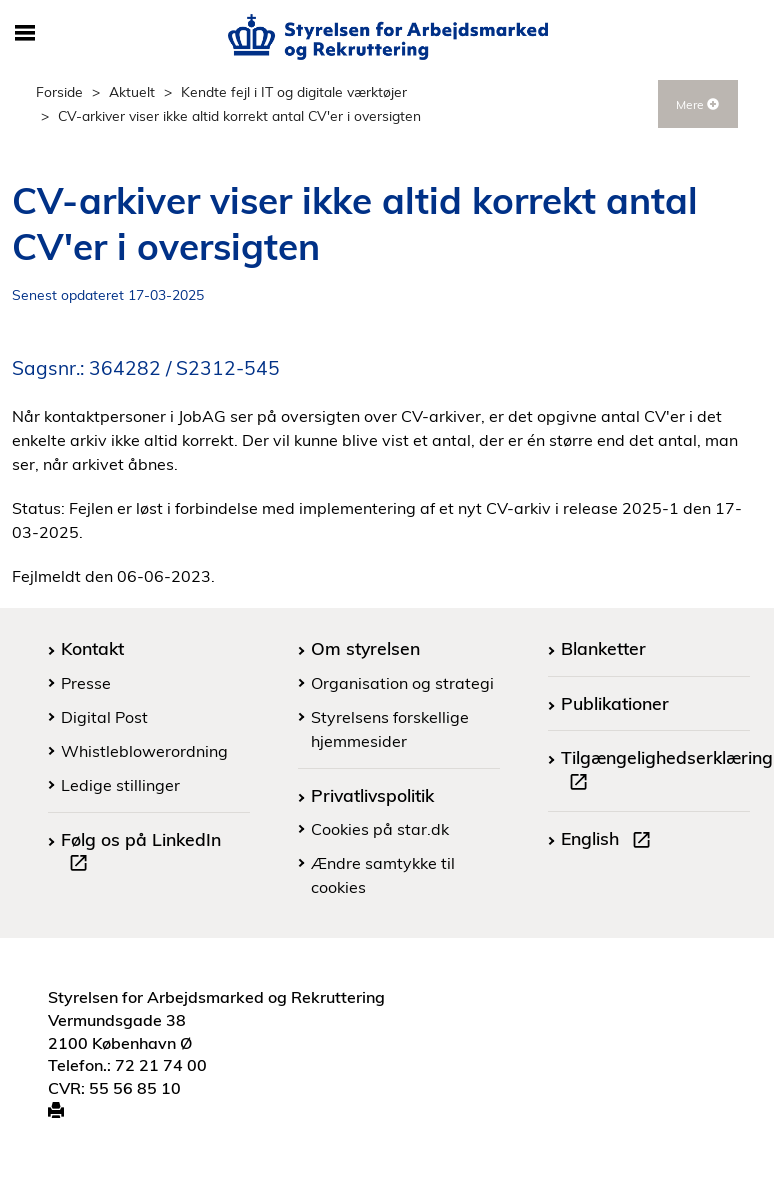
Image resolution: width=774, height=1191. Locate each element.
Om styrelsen (365, 648)
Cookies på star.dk (380, 829)
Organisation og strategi (402, 683)
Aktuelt (132, 91)
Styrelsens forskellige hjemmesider (390, 729)
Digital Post (104, 717)
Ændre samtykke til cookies (383, 875)
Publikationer (615, 703)
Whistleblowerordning (144, 751)
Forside (59, 91)
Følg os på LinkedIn (141, 854)
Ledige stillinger (120, 785)
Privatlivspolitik (372, 795)
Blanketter (603, 648)
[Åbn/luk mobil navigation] (25, 34)
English (610, 841)
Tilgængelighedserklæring (667, 772)
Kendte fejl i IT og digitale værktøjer (294, 91)
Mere (697, 104)
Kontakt (92, 648)
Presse (86, 683)
